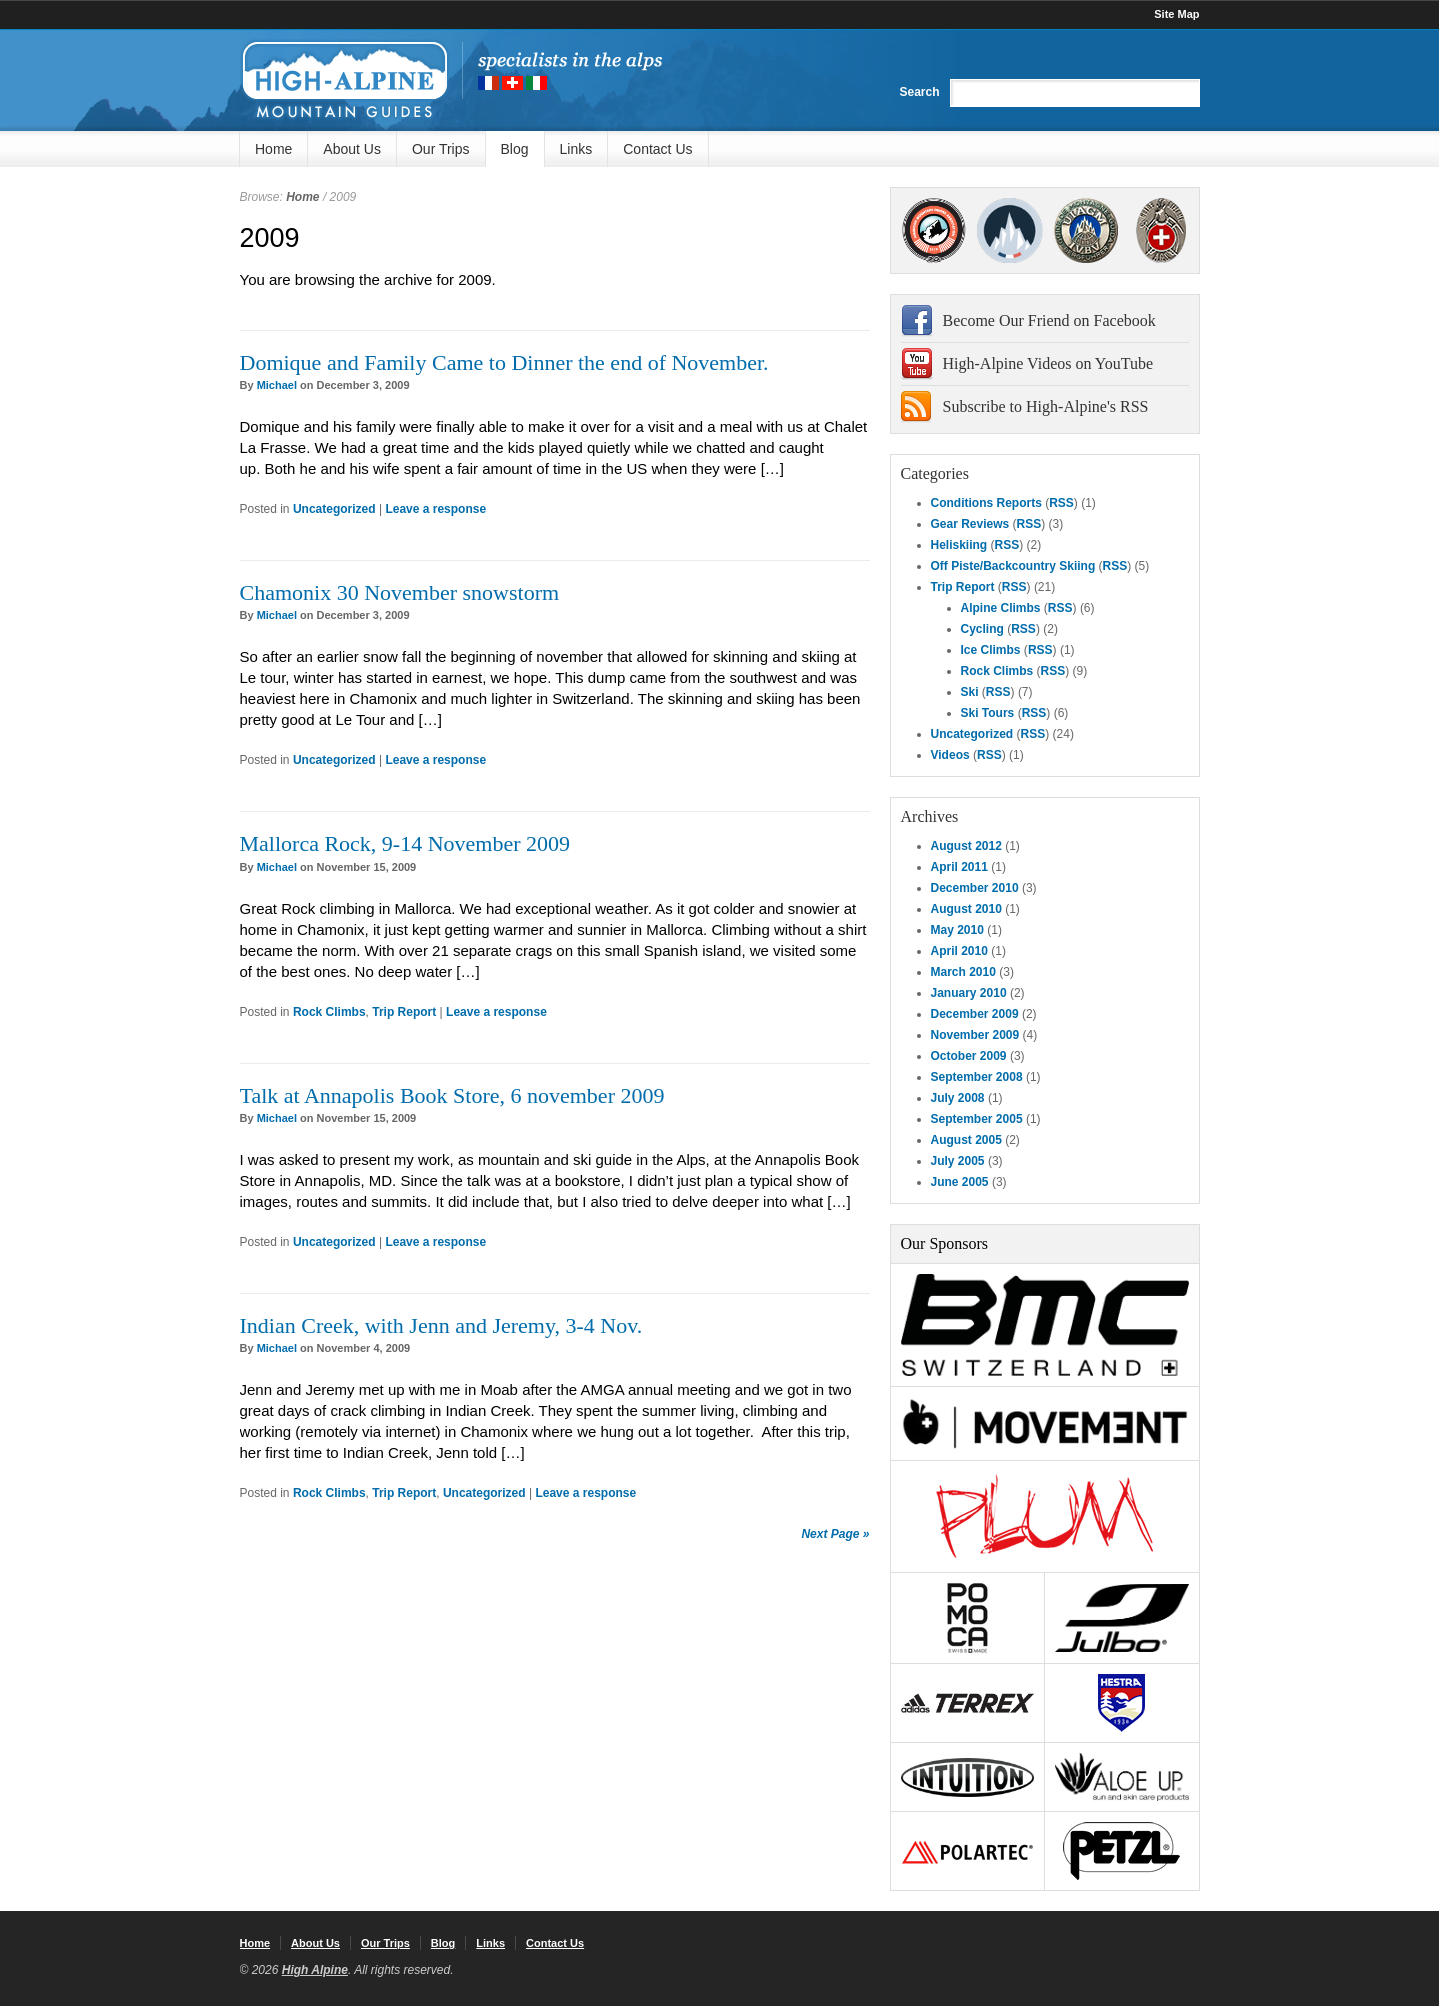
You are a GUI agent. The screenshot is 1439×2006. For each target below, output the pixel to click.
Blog (515, 149)
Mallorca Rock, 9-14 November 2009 (405, 843)
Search (919, 92)
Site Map (1176, 14)
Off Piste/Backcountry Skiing (1013, 566)
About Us (352, 149)
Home (273, 149)
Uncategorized (334, 509)
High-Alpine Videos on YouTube (1048, 363)
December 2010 (975, 888)
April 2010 (959, 951)
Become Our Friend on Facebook (1049, 320)
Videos (950, 755)
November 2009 (975, 1035)
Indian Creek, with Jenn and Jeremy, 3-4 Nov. (441, 1325)
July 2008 (958, 1098)
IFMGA (1086, 230)
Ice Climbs (991, 650)
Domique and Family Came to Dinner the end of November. (504, 362)
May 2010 (957, 930)
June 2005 (960, 1182)
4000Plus (1161, 230)
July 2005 (958, 1161)
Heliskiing (959, 545)
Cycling (982, 629)
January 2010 (969, 993)
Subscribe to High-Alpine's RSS (1046, 406)
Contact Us (657, 149)
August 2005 (966, 1140)
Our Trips (441, 149)
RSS (1061, 503)
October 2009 (969, 1056)
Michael (277, 385)
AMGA (934, 230)
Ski (970, 692)
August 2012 (966, 846)
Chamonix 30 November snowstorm (400, 592)
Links (576, 149)
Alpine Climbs (1001, 608)
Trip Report (404, 1012)
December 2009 (975, 1014)
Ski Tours (988, 713)
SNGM (1010, 230)
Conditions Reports (986, 503)
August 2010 (966, 909)
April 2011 (959, 867)
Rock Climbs (329, 1012)
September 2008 (977, 1077)
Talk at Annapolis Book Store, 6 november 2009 (452, 1095)
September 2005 (977, 1119)
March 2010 (963, 972)
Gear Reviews (970, 524)
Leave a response (435, 509)
